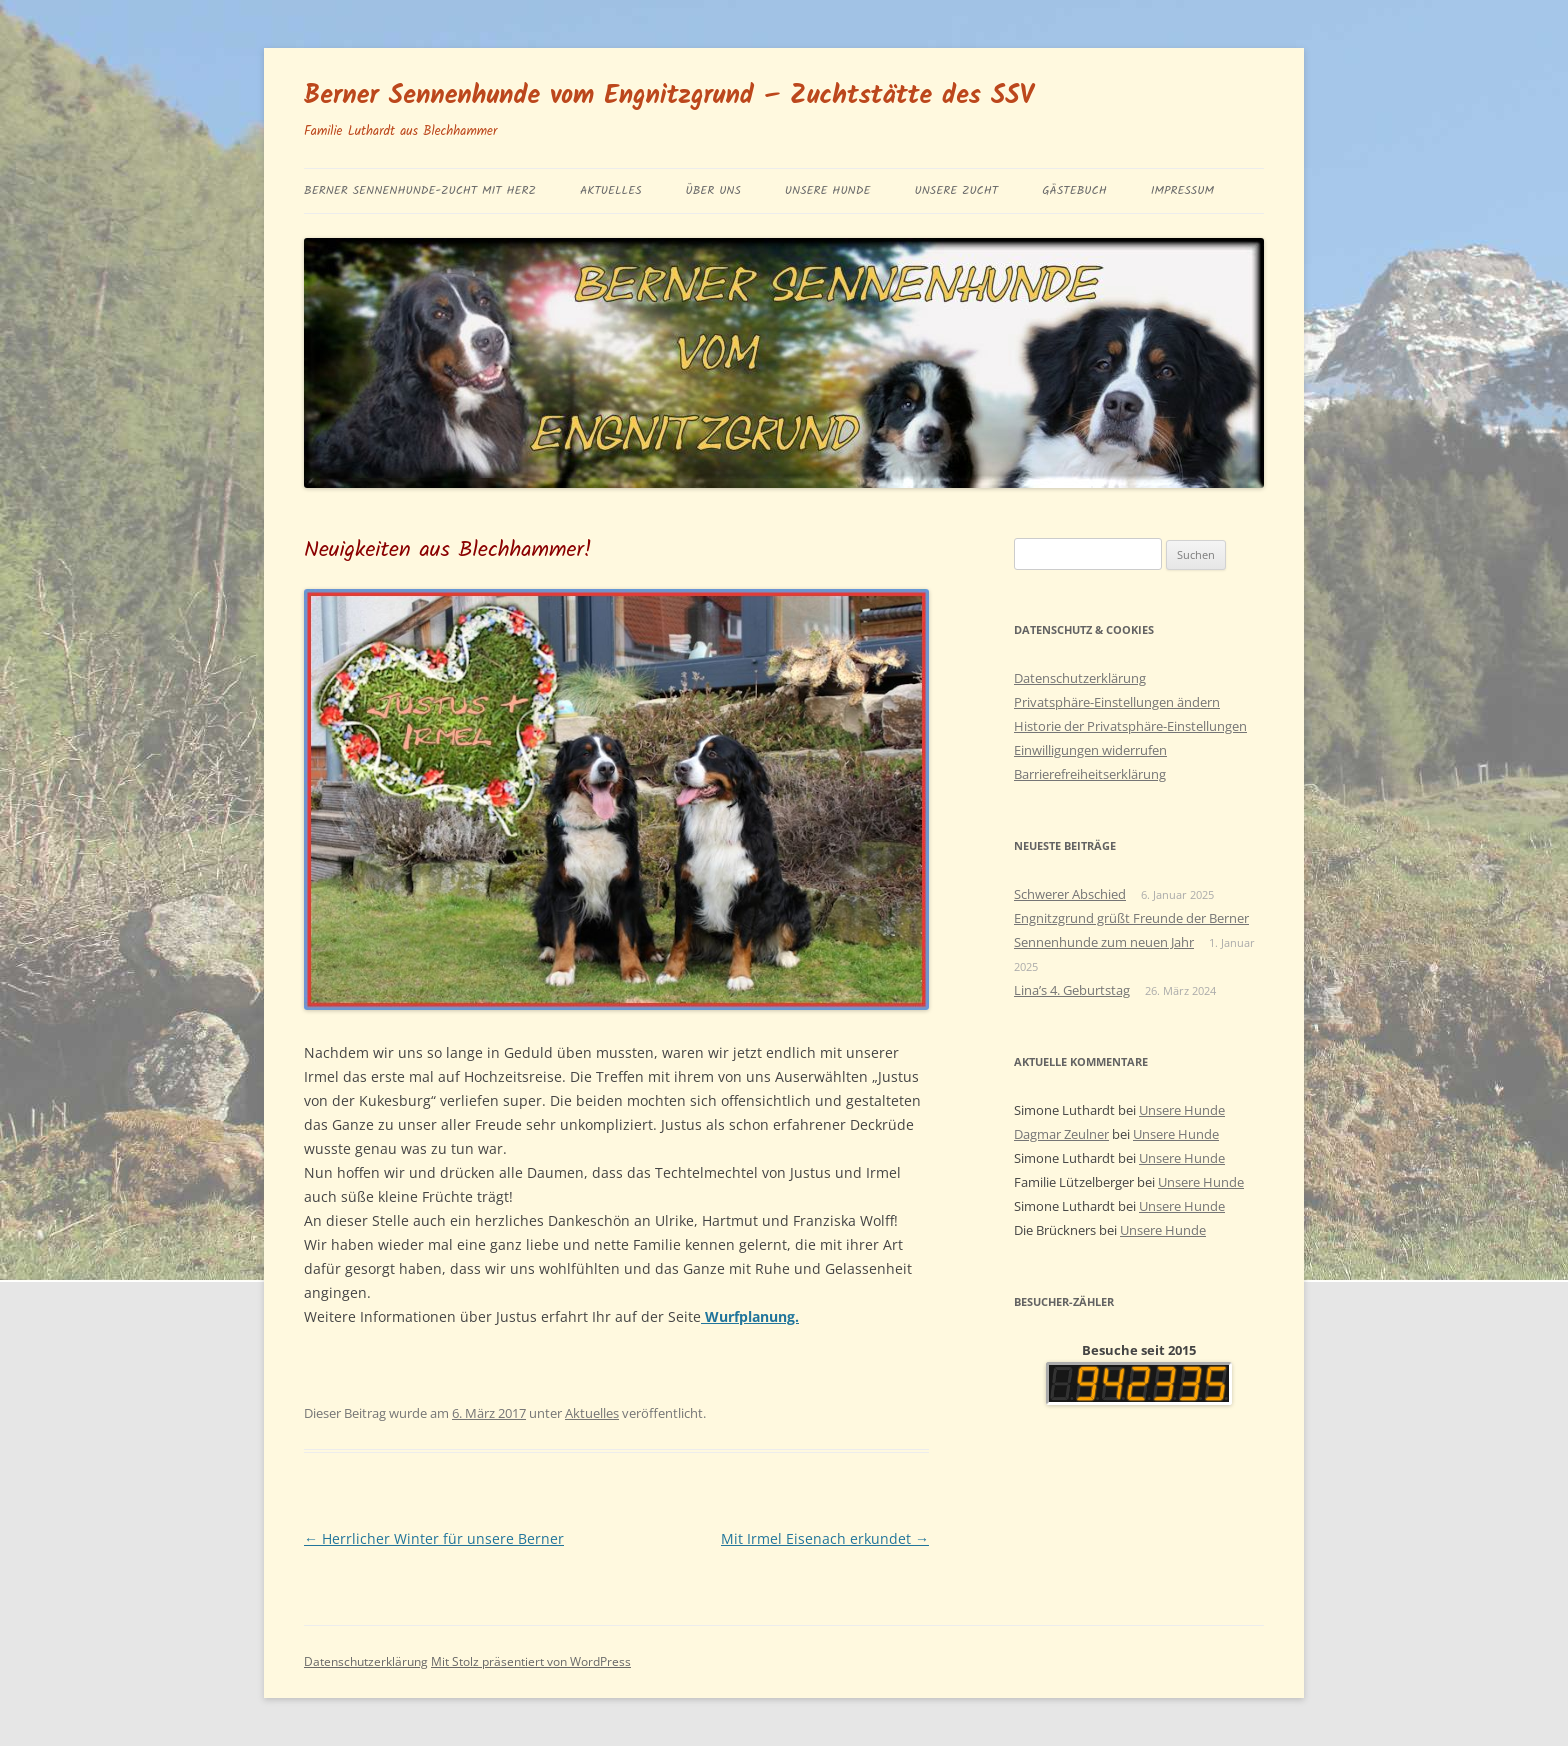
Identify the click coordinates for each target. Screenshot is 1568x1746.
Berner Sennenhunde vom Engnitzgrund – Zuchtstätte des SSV (669, 96)
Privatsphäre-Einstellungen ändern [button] (1117, 702)
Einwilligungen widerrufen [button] (1090, 750)
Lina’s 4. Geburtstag (1072, 990)
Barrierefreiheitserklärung (1090, 774)
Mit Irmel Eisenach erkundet (825, 1538)
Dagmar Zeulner (1061, 1134)
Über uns (713, 190)
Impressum (1182, 190)
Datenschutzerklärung (1080, 678)
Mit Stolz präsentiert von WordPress (531, 1661)
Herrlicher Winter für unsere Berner (434, 1538)
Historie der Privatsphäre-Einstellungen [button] (1130, 726)
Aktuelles (611, 190)
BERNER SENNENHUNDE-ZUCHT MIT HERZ (420, 190)
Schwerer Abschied (1070, 894)
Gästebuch (1074, 190)
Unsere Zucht (956, 190)
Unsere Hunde (828, 190)
